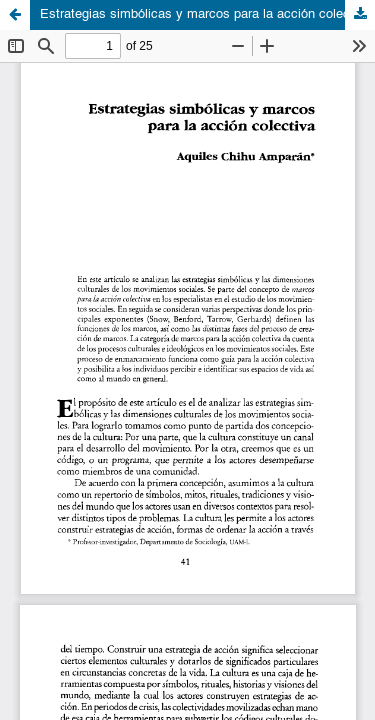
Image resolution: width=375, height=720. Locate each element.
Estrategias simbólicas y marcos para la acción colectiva (205, 14)
